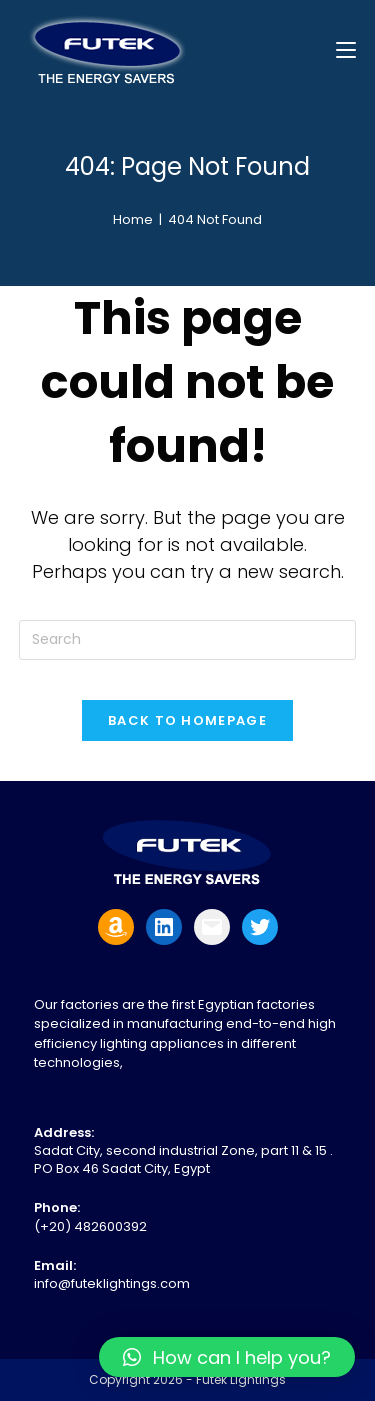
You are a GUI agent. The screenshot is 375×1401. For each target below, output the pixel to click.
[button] (227, 1357)
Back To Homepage (187, 720)
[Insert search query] (188, 640)
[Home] (133, 219)
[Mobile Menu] (346, 49)
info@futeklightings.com (112, 1283)
